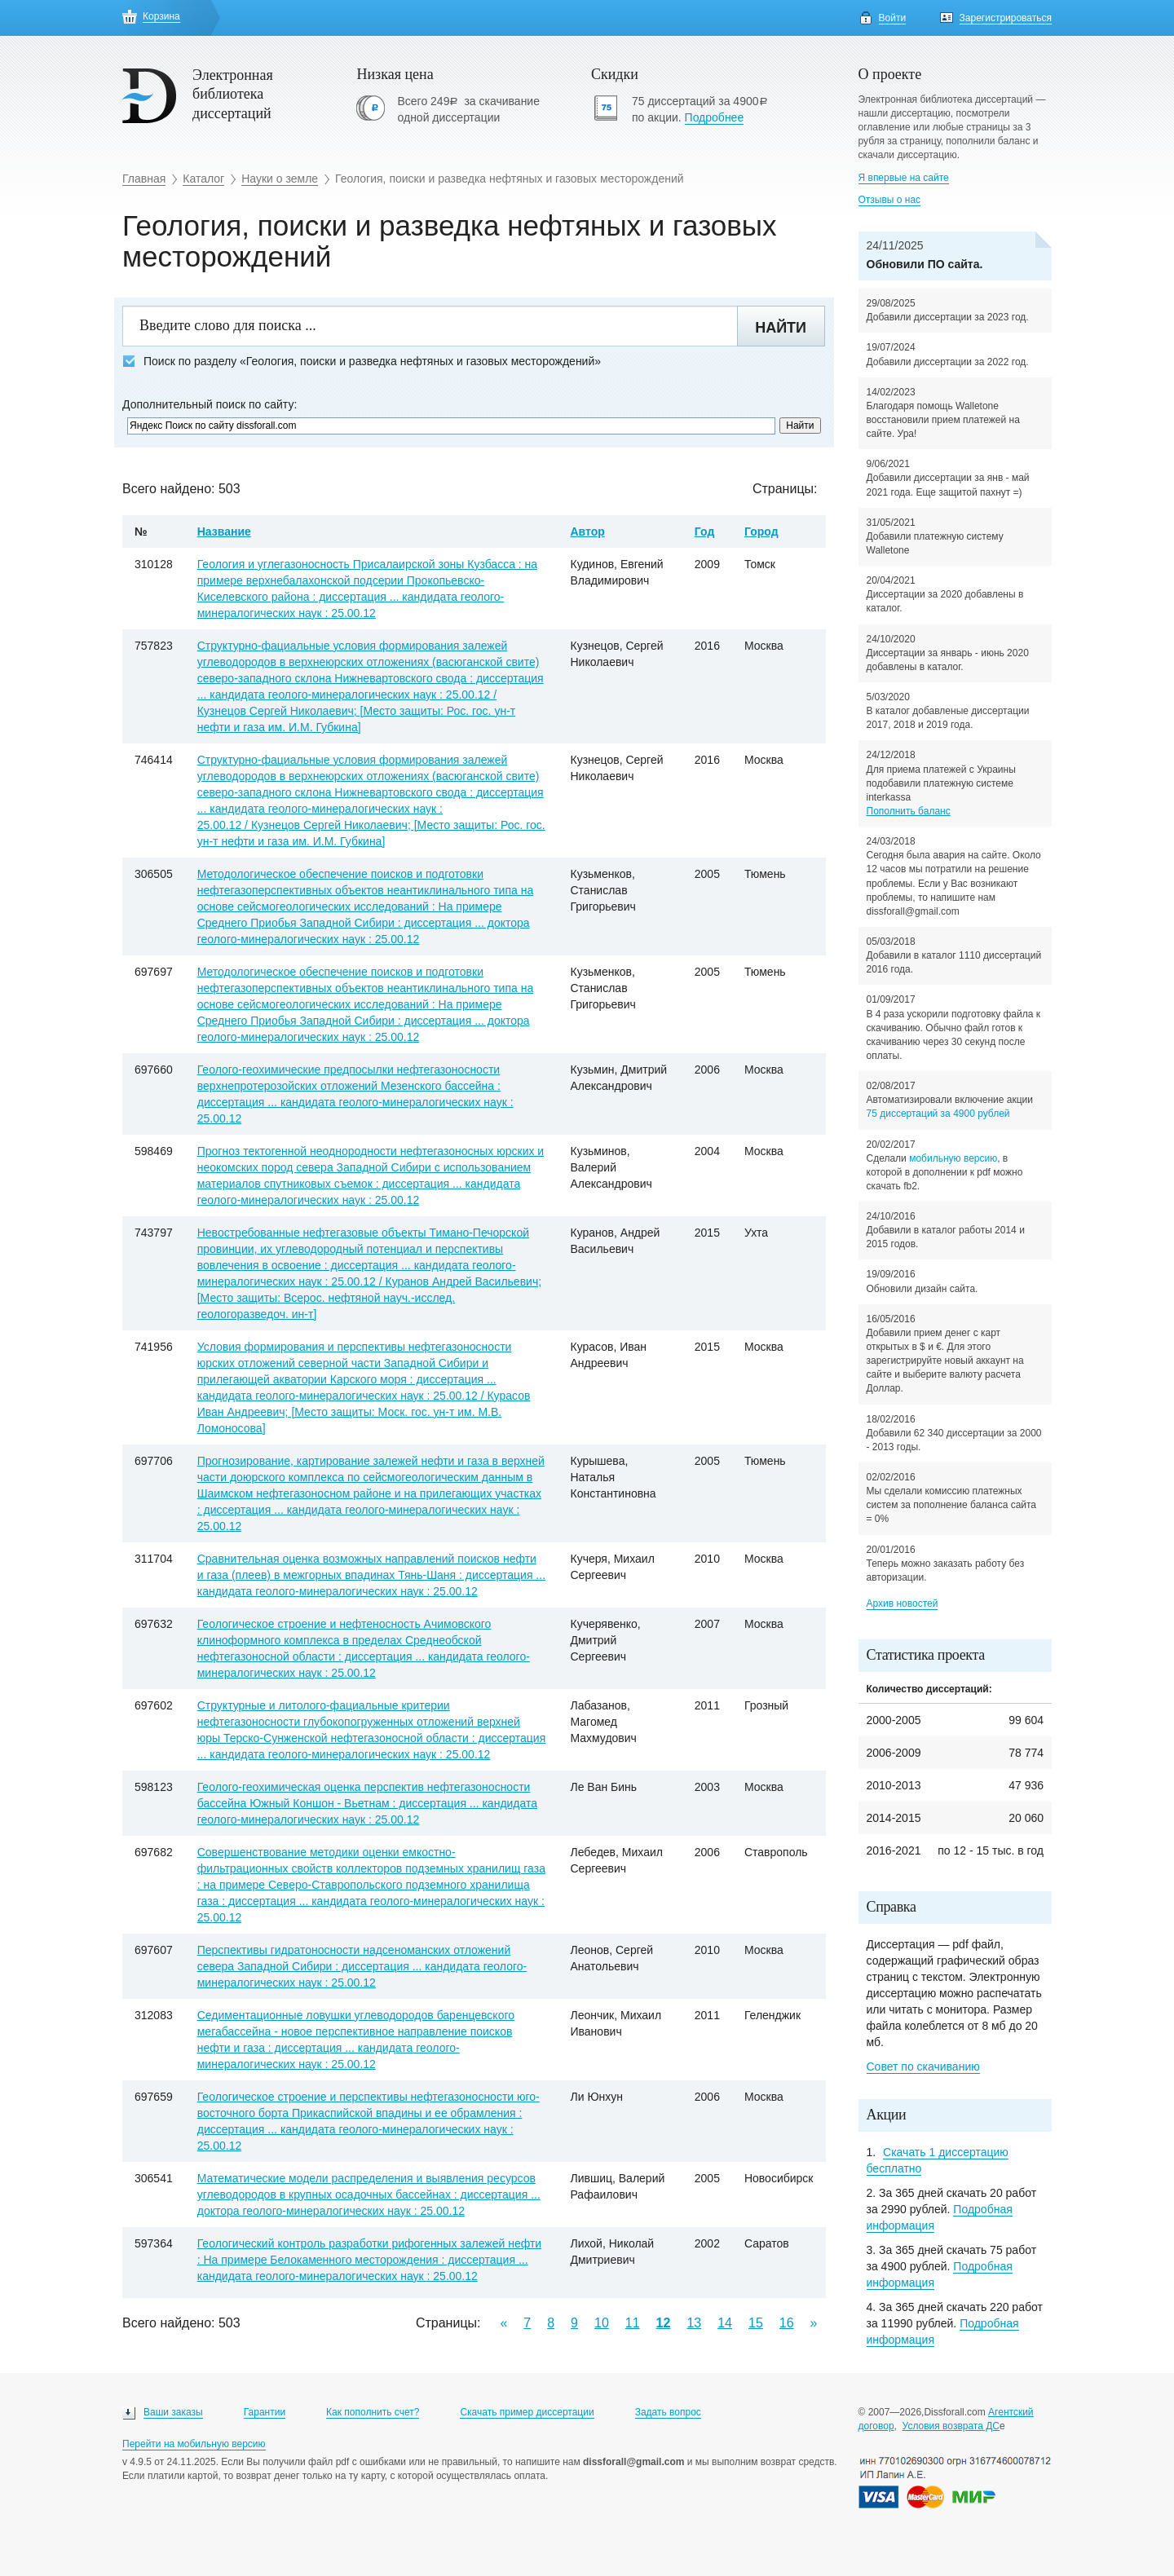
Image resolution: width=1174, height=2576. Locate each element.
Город (761, 531)
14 (724, 2323)
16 (786, 2323)
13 (693, 2323)
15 (755, 2323)
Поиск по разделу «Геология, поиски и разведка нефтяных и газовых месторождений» (361, 361)
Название (224, 531)
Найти (780, 328)
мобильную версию (953, 1158)
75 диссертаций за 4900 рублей (938, 1113)
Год (705, 531)
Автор (587, 531)
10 (601, 2323)
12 (663, 2323)
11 (632, 2323)
